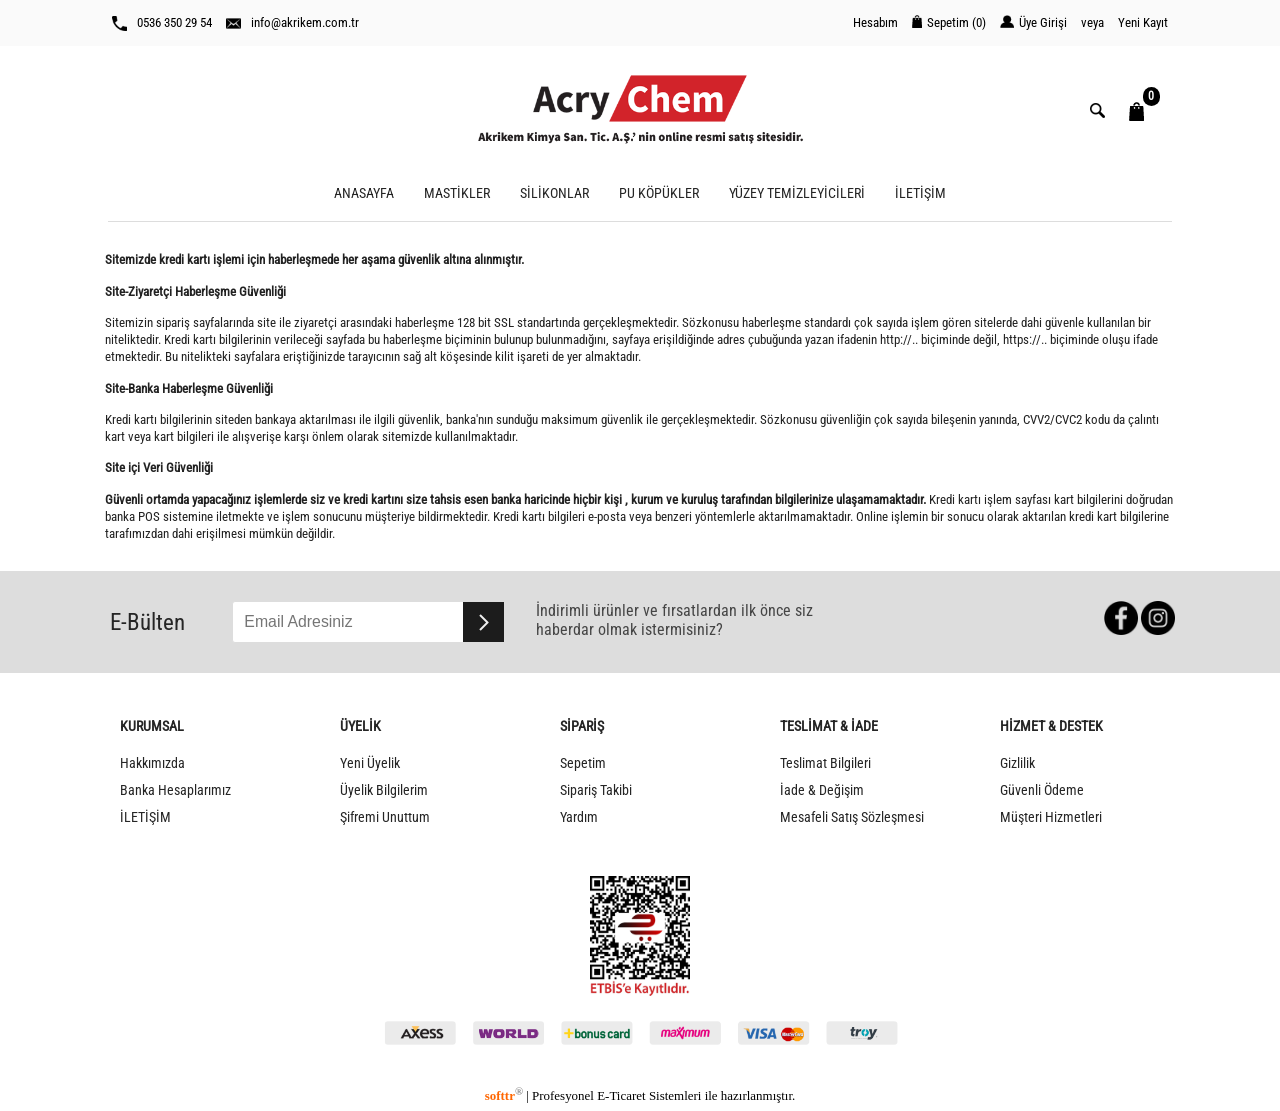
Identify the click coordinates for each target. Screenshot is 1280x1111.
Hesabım (875, 22)
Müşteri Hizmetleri (1051, 817)
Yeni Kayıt (1143, 22)
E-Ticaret (621, 1095)
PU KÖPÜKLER (659, 193)
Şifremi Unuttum (385, 817)
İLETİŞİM (920, 193)
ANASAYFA (364, 193)
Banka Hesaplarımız (175, 790)
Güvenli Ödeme (1042, 790)
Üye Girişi (1033, 22)
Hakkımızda (152, 763)
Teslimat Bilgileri (825, 763)
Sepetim (583, 763)
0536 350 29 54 (162, 23)
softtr (504, 1095)
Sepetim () (949, 22)
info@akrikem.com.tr (292, 23)
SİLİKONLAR (554, 193)
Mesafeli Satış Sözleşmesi (852, 817)
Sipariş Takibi (596, 790)
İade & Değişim (822, 790)
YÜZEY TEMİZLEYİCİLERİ (797, 193)
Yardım (579, 817)
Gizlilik (1017, 763)
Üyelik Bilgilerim (384, 790)
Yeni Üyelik (370, 763)
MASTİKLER (457, 193)
